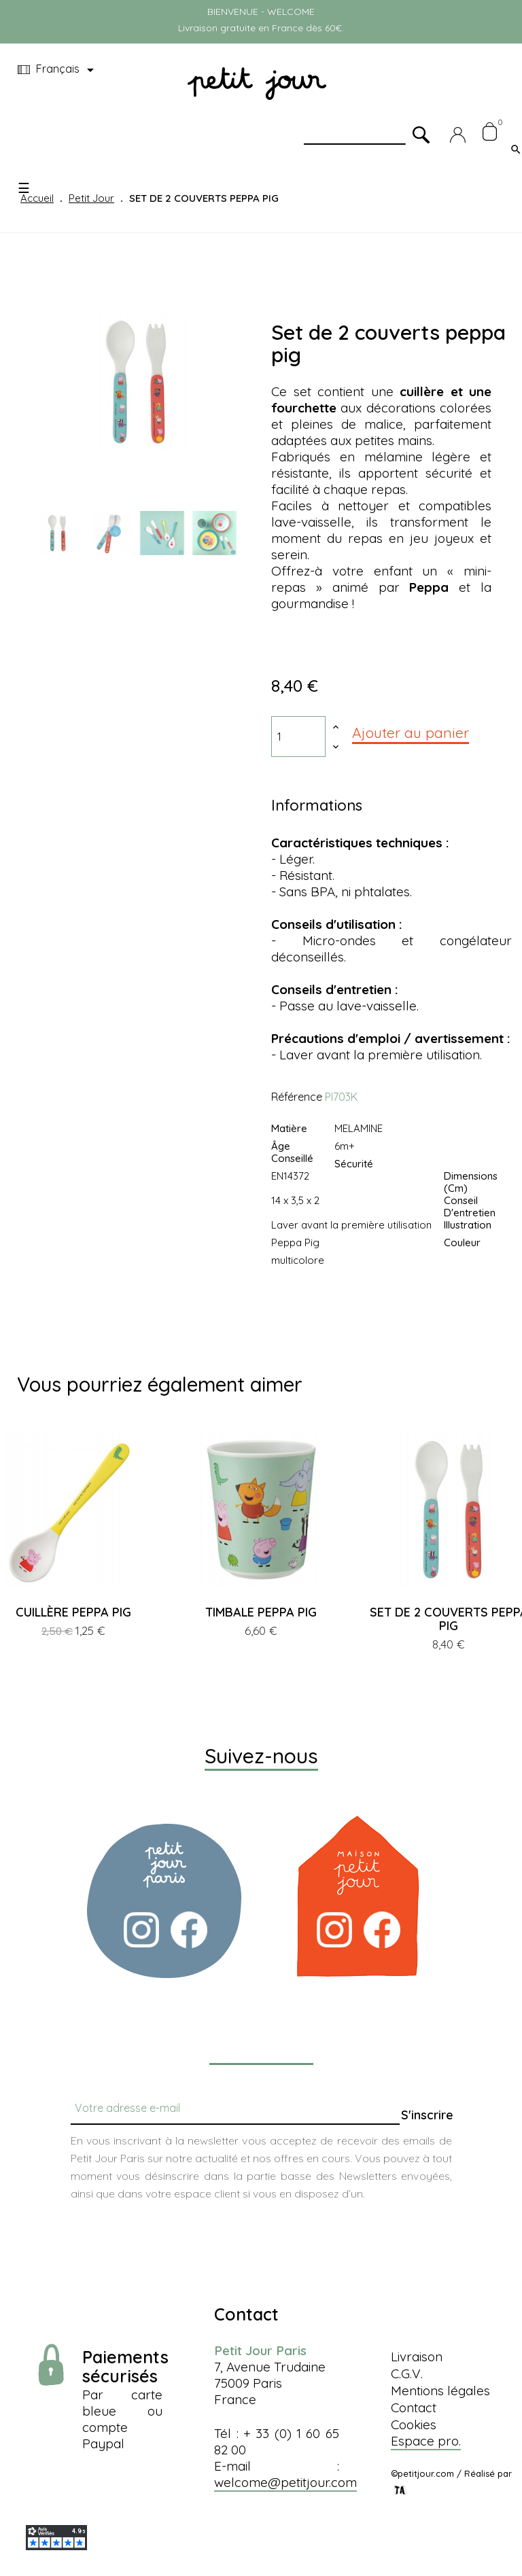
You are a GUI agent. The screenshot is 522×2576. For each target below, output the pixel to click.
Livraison (416, 2356)
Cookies (413, 2424)
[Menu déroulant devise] (58, 70)
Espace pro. (426, 2441)
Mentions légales (440, 2390)
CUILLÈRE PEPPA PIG (73, 1612)
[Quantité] (298, 736)
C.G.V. (407, 2373)
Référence (296, 1097)
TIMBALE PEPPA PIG (261, 1612)
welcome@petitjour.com (285, 2482)
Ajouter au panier (410, 732)
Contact (413, 2407)
